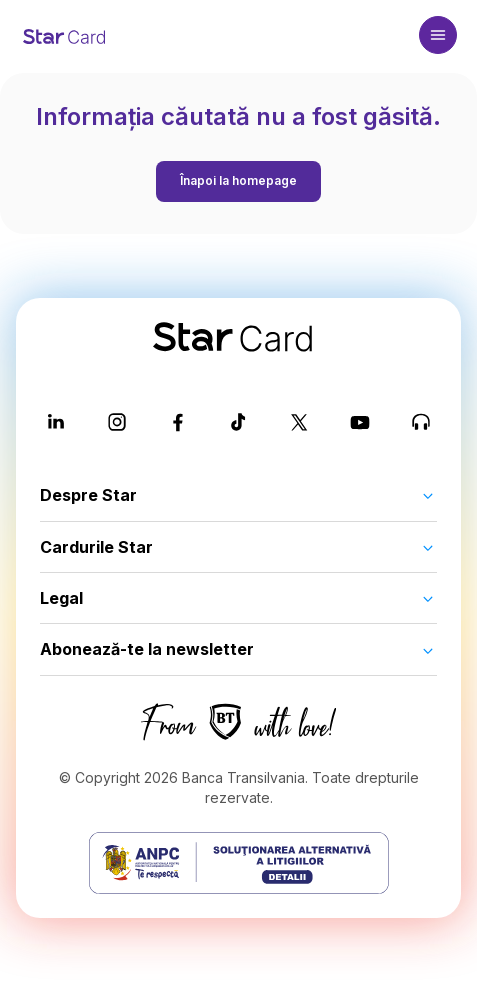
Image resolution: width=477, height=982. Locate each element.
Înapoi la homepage (238, 180)
